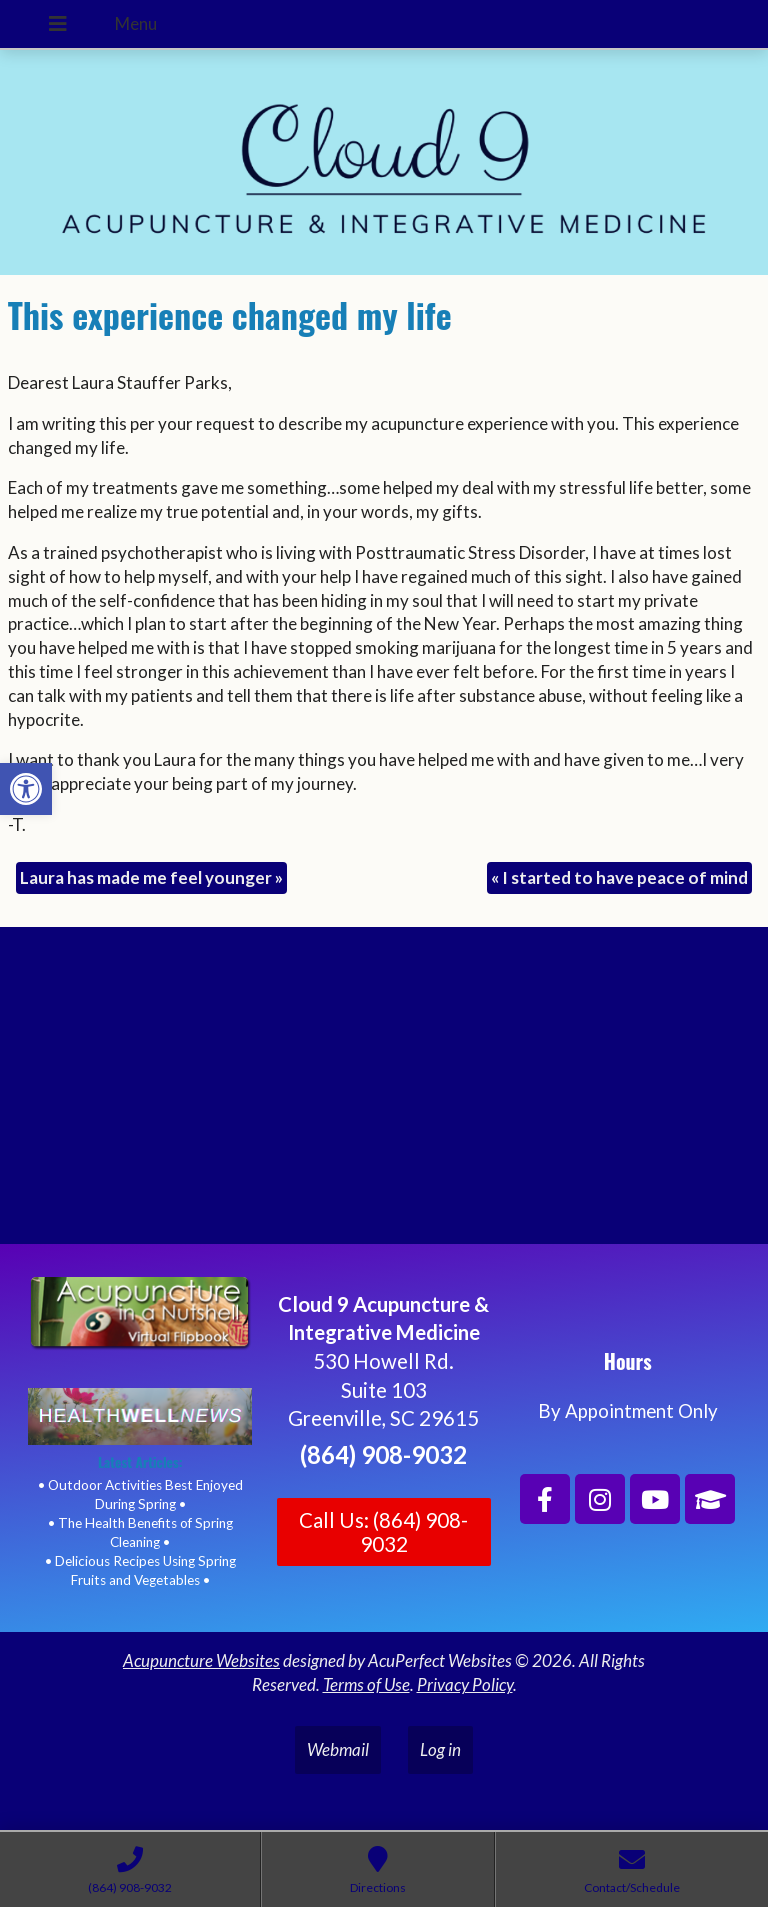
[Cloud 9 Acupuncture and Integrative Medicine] (384, 1094)
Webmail (338, 1749)
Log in (440, 1749)
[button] (26, 789)
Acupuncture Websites (201, 1660)
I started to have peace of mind (619, 877)
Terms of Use (366, 1684)
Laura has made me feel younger (151, 877)
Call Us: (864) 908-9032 (383, 1532)
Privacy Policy (465, 1684)
